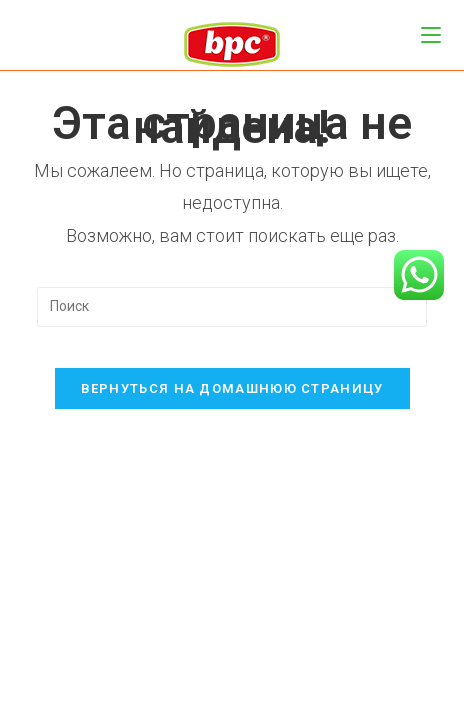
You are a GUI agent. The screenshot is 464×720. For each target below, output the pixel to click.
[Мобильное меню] (431, 34)
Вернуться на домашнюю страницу (232, 388)
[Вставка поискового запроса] (232, 307)
